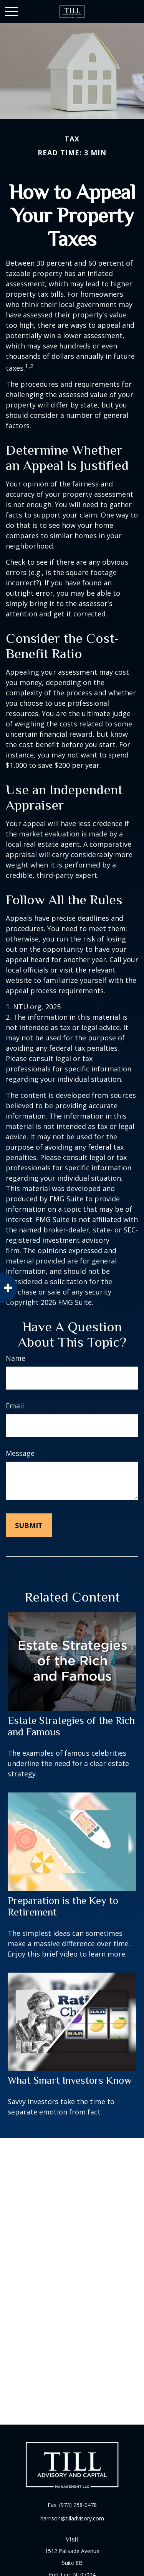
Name (15, 1358)
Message (20, 1453)
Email (15, 1405)
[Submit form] (29, 1525)
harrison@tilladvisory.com (72, 2518)
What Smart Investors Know (70, 2080)
